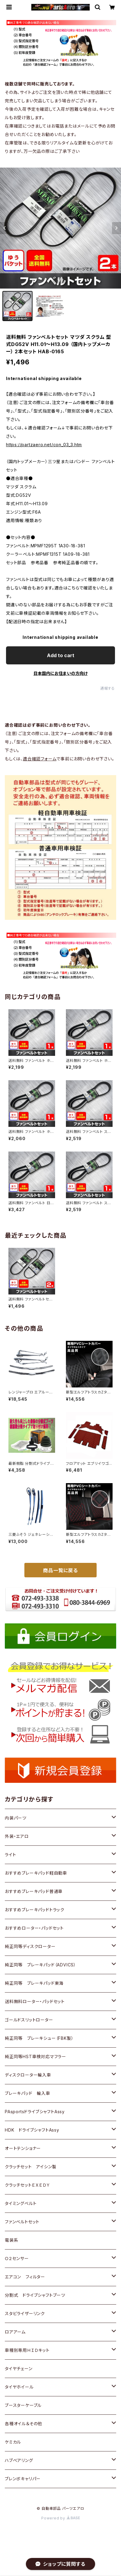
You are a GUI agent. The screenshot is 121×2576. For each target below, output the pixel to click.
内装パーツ (15, 1817)
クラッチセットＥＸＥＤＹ (27, 2185)
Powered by (60, 2518)
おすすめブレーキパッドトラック (34, 1909)
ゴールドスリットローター (29, 2019)
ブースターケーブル (23, 2405)
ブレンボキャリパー (23, 2478)
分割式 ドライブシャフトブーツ (35, 2295)
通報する (107, 688)
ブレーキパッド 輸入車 (27, 2093)
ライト (10, 1854)
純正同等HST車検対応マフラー (35, 2056)
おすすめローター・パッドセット (34, 1928)
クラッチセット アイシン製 (30, 2166)
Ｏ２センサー (17, 2258)
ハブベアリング (19, 2460)
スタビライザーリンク (25, 2313)
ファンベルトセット (22, 2221)
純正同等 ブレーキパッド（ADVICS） (40, 1964)
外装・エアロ (17, 1836)
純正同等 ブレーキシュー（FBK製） (39, 2038)
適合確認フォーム (39, 758)
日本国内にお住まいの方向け (60, 673)
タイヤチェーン (19, 2368)
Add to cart (60, 655)
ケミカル (13, 2442)
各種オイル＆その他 (23, 2423)
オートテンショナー (23, 2148)
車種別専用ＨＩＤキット (27, 2350)
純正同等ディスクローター (30, 1946)
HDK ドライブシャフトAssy (32, 2129)
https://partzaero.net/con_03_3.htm (44, 444)
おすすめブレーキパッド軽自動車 (36, 1873)
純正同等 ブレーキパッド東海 (34, 1983)
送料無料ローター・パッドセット (35, 2001)
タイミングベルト (20, 2203)
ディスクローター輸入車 (28, 2074)
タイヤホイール (19, 2386)
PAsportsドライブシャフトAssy (35, 2111)
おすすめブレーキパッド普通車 (34, 1891)
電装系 (11, 2240)
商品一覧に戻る (60, 1570)
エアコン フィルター (25, 2276)
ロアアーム (15, 2331)
